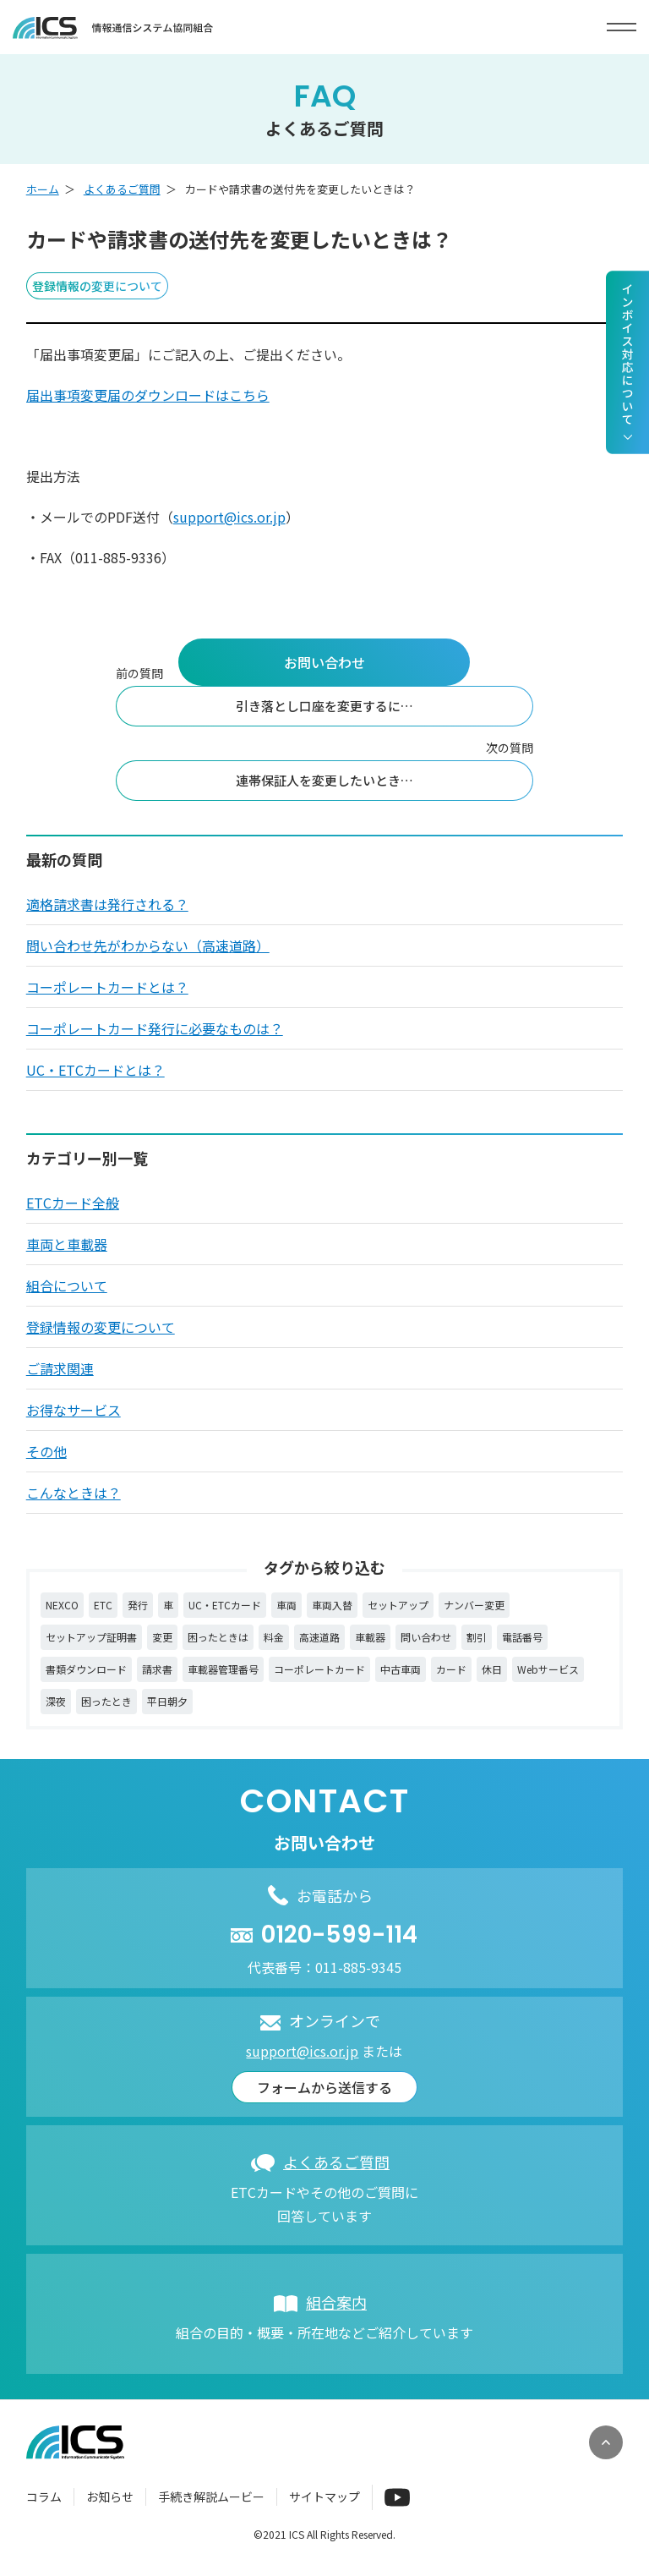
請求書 (157, 1669)
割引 (476, 1637)
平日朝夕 (167, 1701)
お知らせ (110, 2496)
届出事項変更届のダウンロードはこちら (148, 395)
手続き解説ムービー (211, 2496)
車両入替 (332, 1605)
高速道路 (319, 1637)
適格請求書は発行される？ (107, 904)
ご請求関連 (60, 1368)
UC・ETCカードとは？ (95, 1070)
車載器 (370, 1637)
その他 (46, 1451)
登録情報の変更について (100, 1327)
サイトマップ (324, 2496)
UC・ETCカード (224, 1605)
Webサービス (548, 1669)
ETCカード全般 (72, 1202)
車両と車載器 (66, 1244)
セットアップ (398, 1605)
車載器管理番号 (223, 1669)
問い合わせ (426, 1637)
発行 (138, 1605)
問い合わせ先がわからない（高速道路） (148, 945)
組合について (66, 1285)
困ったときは (218, 1637)
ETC (103, 1605)
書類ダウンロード (86, 1669)
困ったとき (106, 1701)
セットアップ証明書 (91, 1637)
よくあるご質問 (122, 189)
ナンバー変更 (474, 1605)
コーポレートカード (319, 1669)
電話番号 (522, 1637)
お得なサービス (73, 1410)
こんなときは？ (73, 1493)
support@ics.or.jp (229, 517)
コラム (44, 2496)
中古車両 (400, 1669)
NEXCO (62, 1605)
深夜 (56, 1701)
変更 (162, 1637)
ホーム (42, 189)
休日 (492, 1669)
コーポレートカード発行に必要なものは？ (154, 1028)
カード (451, 1669)
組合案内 (336, 2302)
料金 (274, 1637)
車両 (286, 1605)
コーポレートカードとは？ (107, 987)
